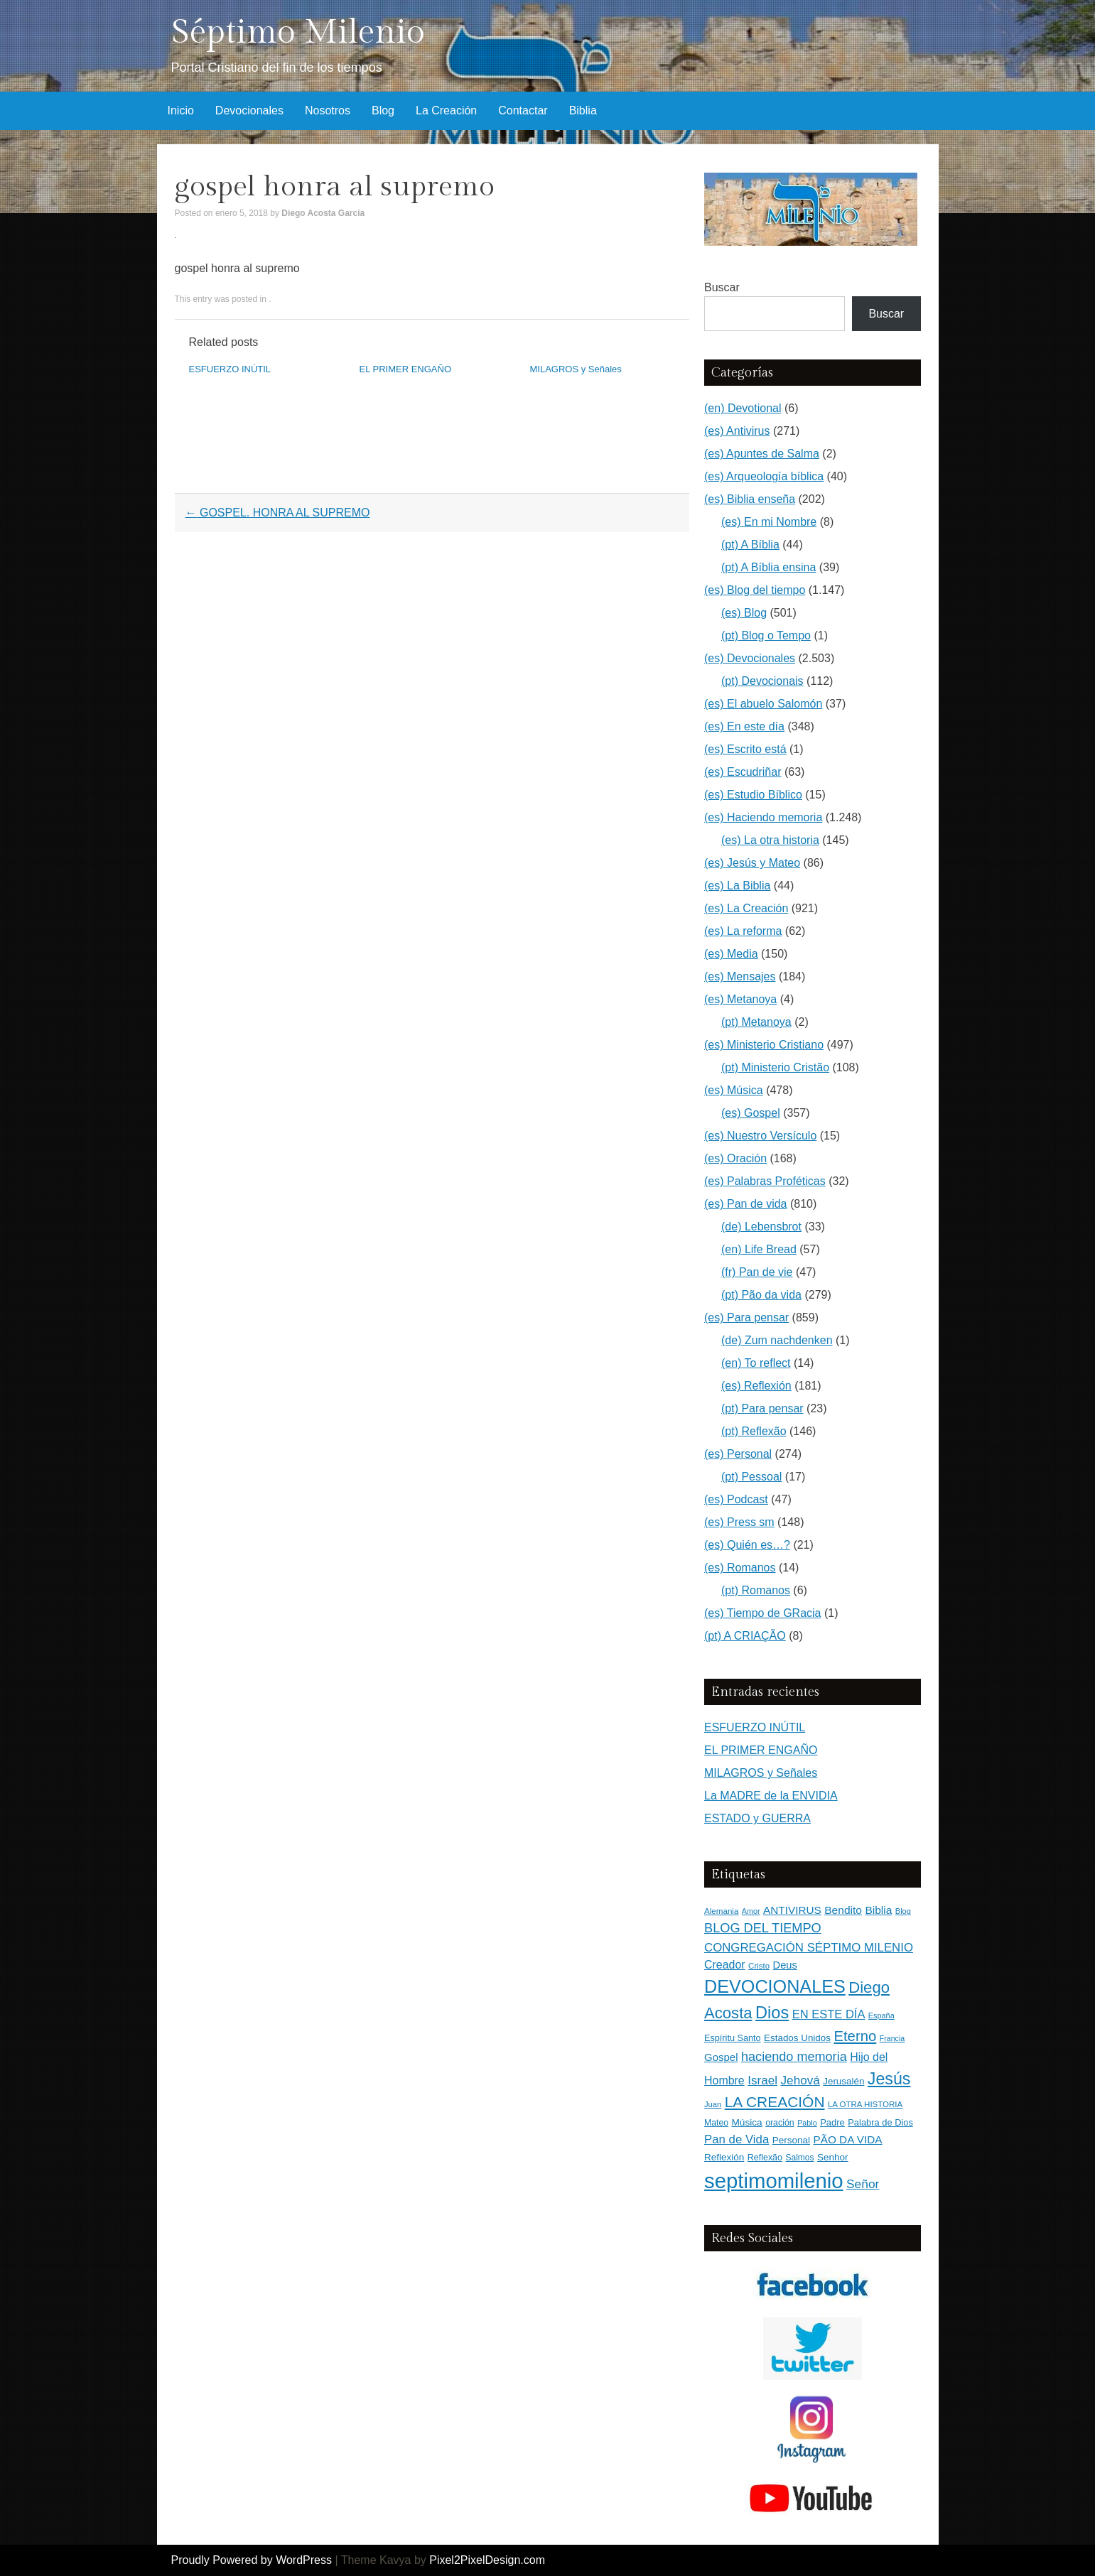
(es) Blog (744, 613)
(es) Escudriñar (742, 772)
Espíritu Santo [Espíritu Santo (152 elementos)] (732, 2038)
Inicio (181, 110)
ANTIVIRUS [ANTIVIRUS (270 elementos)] (792, 1910)
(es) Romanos (739, 1568)
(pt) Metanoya (756, 1022)
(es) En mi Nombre (768, 522)
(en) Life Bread (759, 1249)
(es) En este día (744, 726)
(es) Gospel (750, 1113)
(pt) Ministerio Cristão (775, 1067)
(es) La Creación (746, 908)
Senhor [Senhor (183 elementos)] (832, 2157)
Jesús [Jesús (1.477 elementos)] (889, 2078)
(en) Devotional (743, 408)
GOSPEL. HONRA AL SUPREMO (277, 513)
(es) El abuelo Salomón (763, 704)
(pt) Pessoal (751, 1477)
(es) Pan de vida (745, 1204)
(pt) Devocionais (762, 681)
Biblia (583, 110)
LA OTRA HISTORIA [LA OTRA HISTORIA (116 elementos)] (865, 2104)
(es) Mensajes (739, 976)
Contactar (522, 110)
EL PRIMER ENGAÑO (406, 369)
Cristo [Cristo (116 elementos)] (759, 1965)
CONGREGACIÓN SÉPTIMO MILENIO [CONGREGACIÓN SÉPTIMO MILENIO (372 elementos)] (808, 1947)
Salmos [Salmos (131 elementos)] (799, 2158)
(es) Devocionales (749, 658)
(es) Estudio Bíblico (753, 795)
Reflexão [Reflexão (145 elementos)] (765, 2158)
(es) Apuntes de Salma (761, 454)
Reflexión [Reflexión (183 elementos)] (724, 2157)
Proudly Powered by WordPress (251, 2560)
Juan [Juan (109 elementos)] (712, 2104)
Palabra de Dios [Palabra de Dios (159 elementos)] (880, 2122)
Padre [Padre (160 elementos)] (832, 2122)
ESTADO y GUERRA (757, 1818)
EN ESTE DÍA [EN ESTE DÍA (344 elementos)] (828, 2014)
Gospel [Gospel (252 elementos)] (721, 2057)
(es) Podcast (736, 1499)
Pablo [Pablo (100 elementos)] (807, 2122)
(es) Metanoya (740, 999)
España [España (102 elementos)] (881, 2015)
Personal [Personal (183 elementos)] (791, 2140)
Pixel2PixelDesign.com (487, 2560)
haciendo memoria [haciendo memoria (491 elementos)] (794, 2057)
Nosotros (327, 110)
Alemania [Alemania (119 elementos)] (721, 1910)
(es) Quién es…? (747, 1545)
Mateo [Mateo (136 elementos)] (716, 2123)
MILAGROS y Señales (576, 369)
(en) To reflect (756, 1363)
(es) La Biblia (737, 886)
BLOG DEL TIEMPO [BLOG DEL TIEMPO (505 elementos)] (762, 1928)
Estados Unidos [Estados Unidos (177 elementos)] (797, 2038)
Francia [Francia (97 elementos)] (892, 2038)
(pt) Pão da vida (761, 1295)
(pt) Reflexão (754, 1431)
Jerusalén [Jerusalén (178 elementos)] (843, 2081)
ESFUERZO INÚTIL (230, 369)
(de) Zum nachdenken (777, 1340)
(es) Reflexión (756, 1386)
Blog (383, 110)
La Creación (446, 110)
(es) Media (731, 954)
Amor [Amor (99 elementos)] (751, 1911)
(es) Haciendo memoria (763, 817)
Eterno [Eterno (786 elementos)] (855, 2036)
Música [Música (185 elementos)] (747, 2122)
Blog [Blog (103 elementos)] (903, 1911)
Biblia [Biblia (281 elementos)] (878, 1910)
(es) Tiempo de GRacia (762, 1613)
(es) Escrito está (745, 749)
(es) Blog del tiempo (754, 590)
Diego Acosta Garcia (323, 213)
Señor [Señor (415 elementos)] (862, 2184)
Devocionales (249, 110)
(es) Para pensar (746, 1317)
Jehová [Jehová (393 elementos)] (800, 2080)
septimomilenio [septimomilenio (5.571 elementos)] (773, 2180)
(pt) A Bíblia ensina (768, 567)
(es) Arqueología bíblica (764, 476)
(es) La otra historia (770, 840)
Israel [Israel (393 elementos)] (762, 2080)
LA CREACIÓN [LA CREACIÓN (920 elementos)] (775, 2102)
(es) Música (733, 1090)
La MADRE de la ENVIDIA (771, 1796)
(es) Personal (738, 1454)
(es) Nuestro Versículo (760, 1136)
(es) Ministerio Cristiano (764, 1045)
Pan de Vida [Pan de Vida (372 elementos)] (736, 2139)
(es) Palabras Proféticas (765, 1181)
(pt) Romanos (755, 1590)
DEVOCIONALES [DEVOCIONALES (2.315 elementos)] (775, 1986)
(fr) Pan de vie (756, 1272)
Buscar (722, 287)
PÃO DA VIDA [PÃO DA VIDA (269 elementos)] (847, 2139)
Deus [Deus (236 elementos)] (785, 1965)
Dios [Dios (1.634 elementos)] (772, 2012)
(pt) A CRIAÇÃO (745, 1636)
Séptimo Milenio (298, 32)
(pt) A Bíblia (750, 545)
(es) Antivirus (737, 431)
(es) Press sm (739, 1522)
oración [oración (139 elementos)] (779, 2123)
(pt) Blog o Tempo (766, 635)
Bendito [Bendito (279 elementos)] (843, 1910)
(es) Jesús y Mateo (752, 863)
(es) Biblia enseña (749, 499)
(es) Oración (735, 1158)
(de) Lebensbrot (761, 1227)
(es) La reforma (743, 931)
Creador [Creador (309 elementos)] (724, 1965)
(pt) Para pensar (762, 1408)
